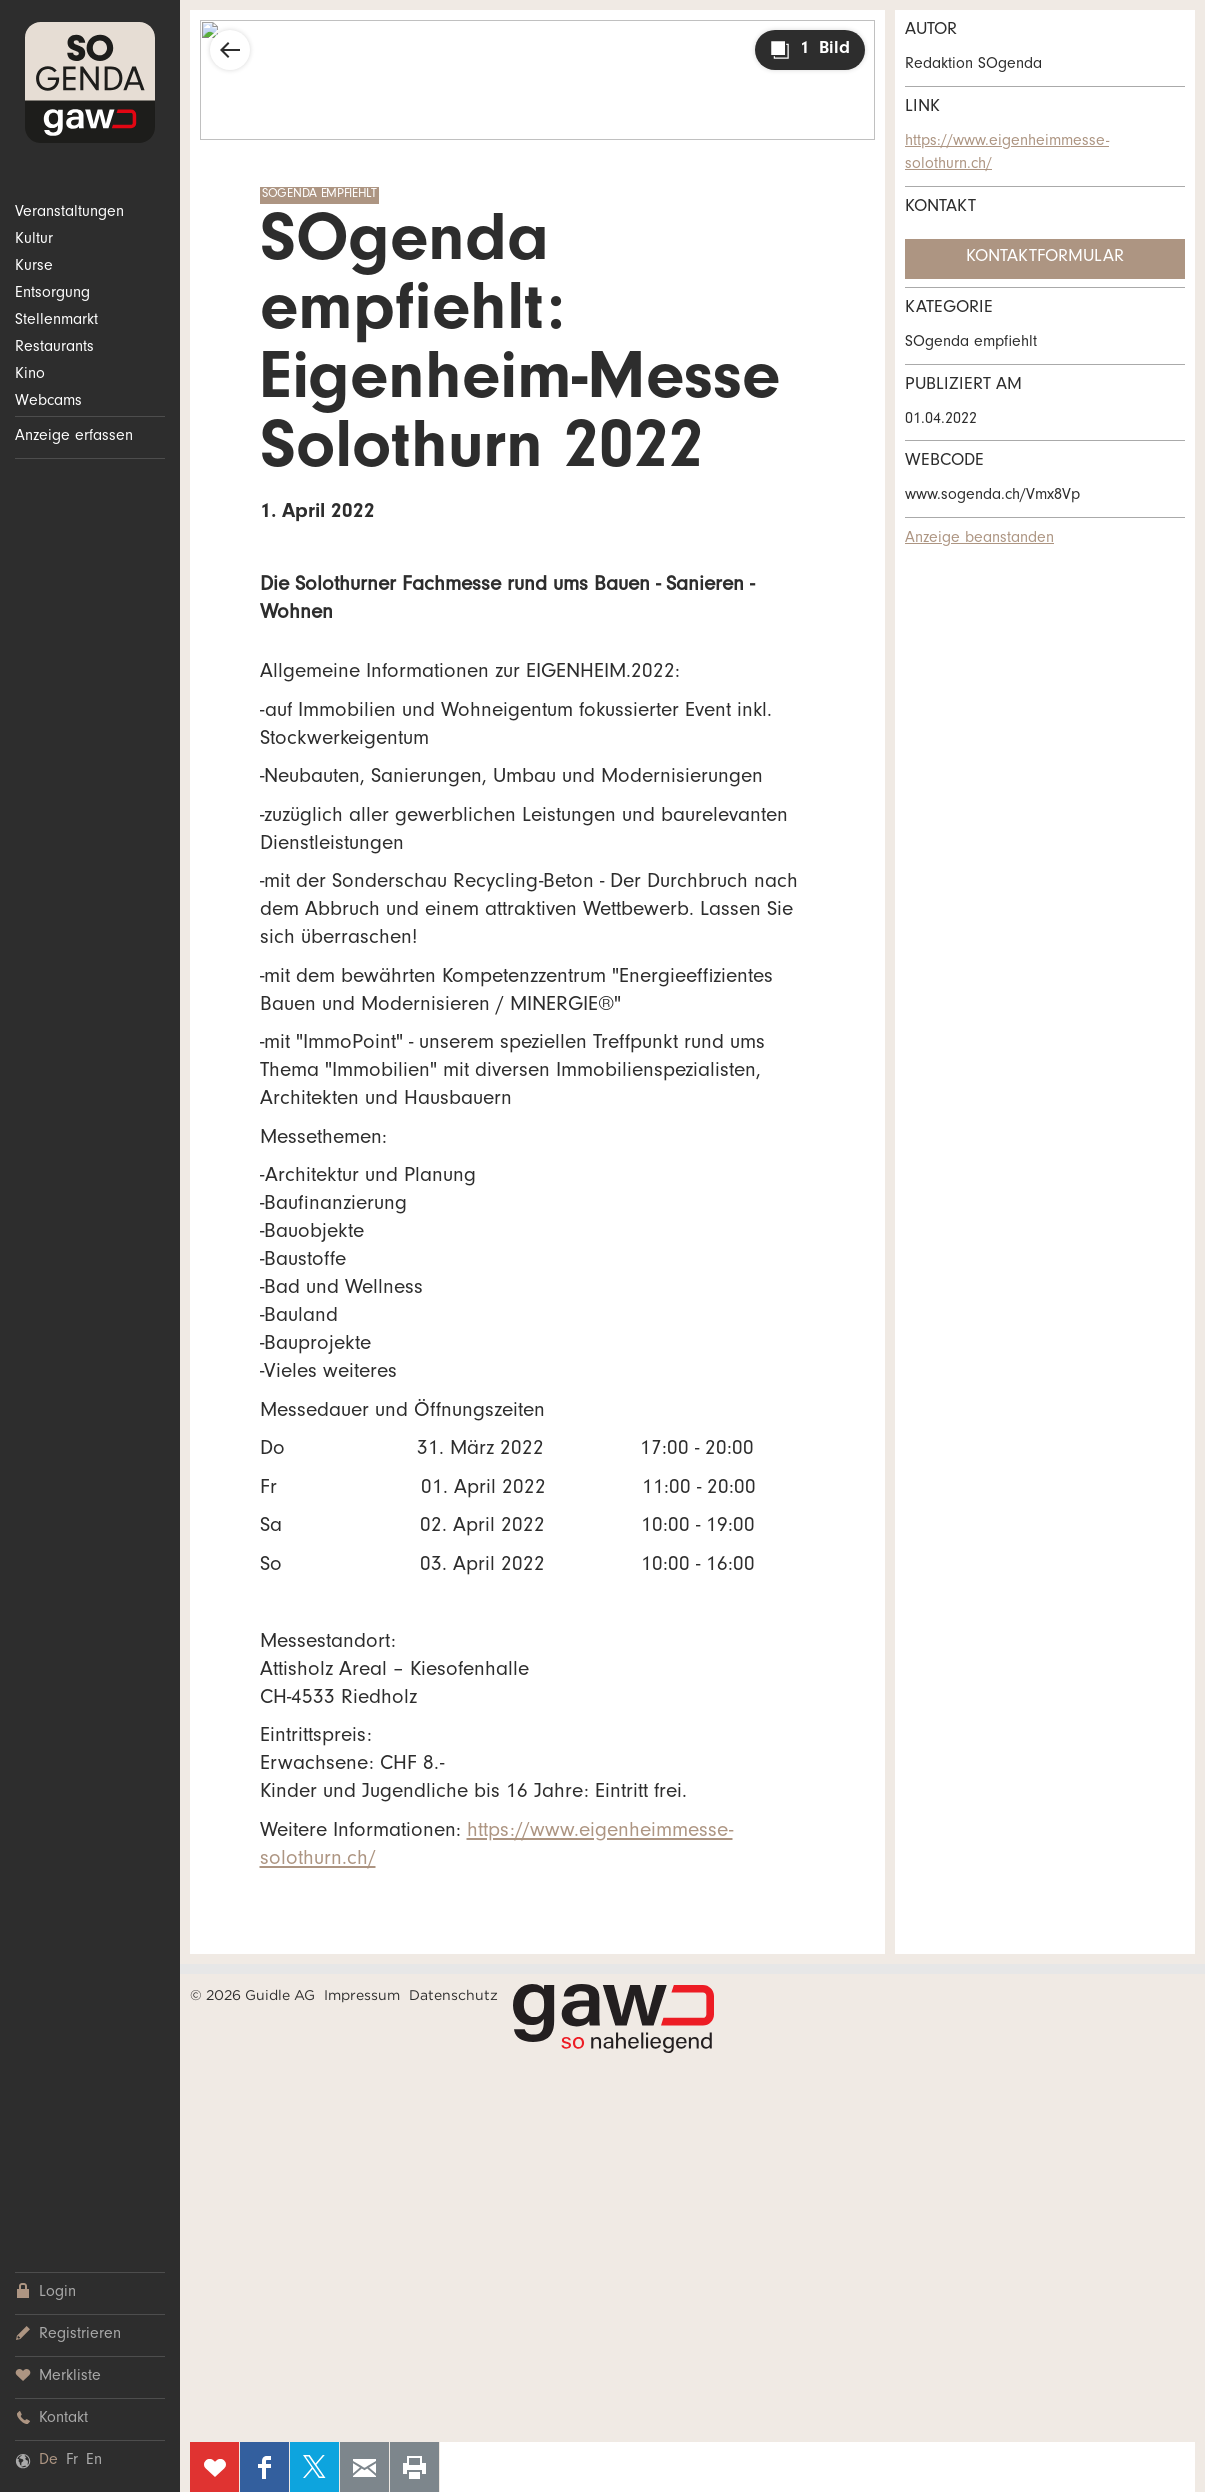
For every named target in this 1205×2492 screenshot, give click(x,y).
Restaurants (54, 348)
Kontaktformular (1045, 258)
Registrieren (68, 2334)
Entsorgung (52, 294)
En (94, 2461)
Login (45, 2292)
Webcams (48, 402)
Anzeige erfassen (74, 437)
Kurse (34, 267)
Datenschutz (453, 1995)
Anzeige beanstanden (979, 539)
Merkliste (58, 2376)
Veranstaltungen (69, 213)
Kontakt (51, 2418)
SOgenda (90, 82)
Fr (72, 2461)
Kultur (34, 240)
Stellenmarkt (56, 321)
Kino (30, 375)
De (48, 2461)
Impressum (362, 1995)
